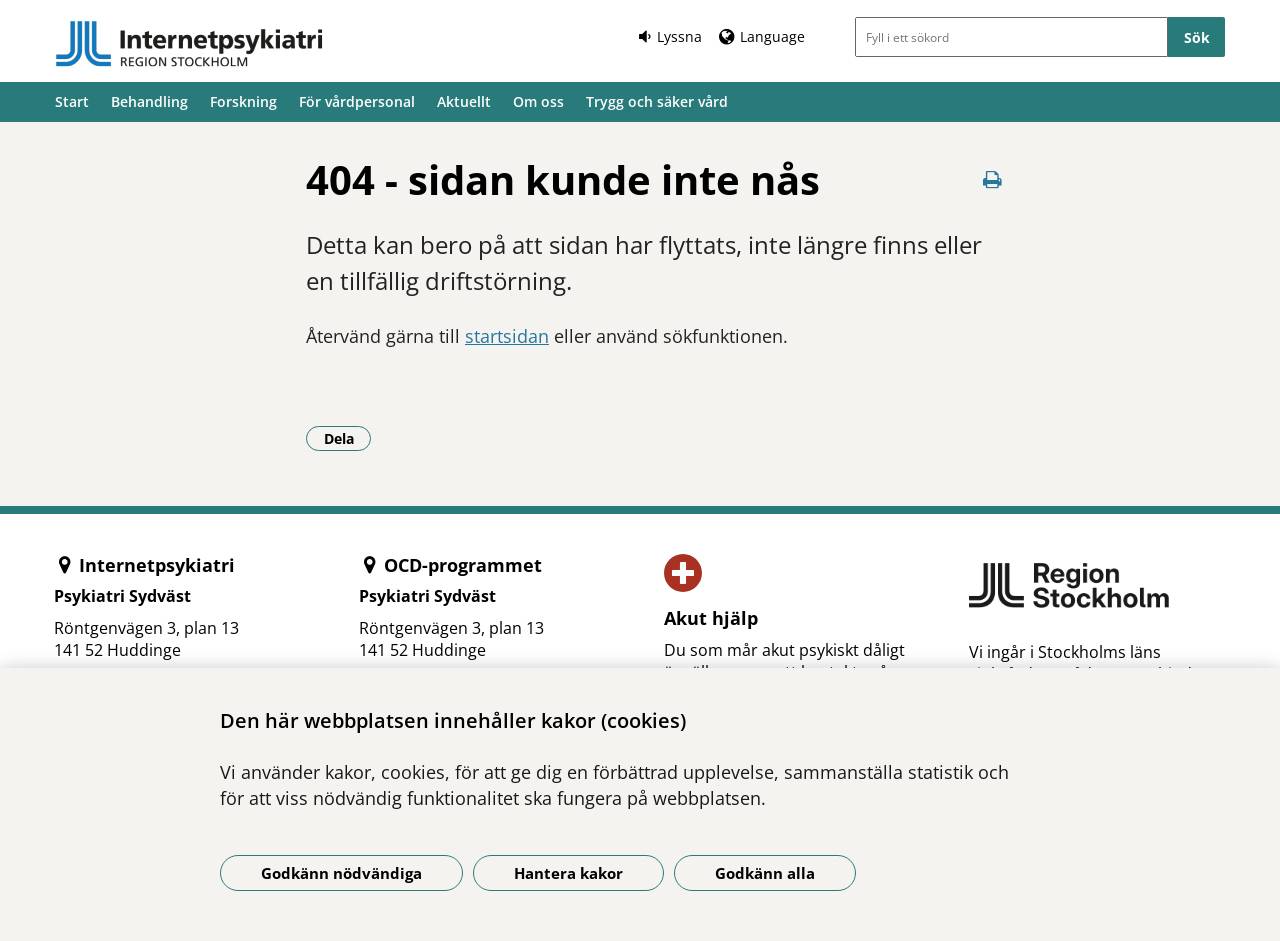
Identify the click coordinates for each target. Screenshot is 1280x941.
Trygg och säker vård (657, 101)
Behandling (149, 101)
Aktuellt (464, 101)
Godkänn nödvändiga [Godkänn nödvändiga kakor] (341, 873)
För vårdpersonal (357, 101)
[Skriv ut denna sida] (992, 179)
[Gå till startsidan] (189, 44)
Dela (348, 438)
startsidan (507, 336)
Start (72, 101)
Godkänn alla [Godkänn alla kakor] (765, 873)
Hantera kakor (568, 873)
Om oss (538, 101)
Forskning (243, 101)
